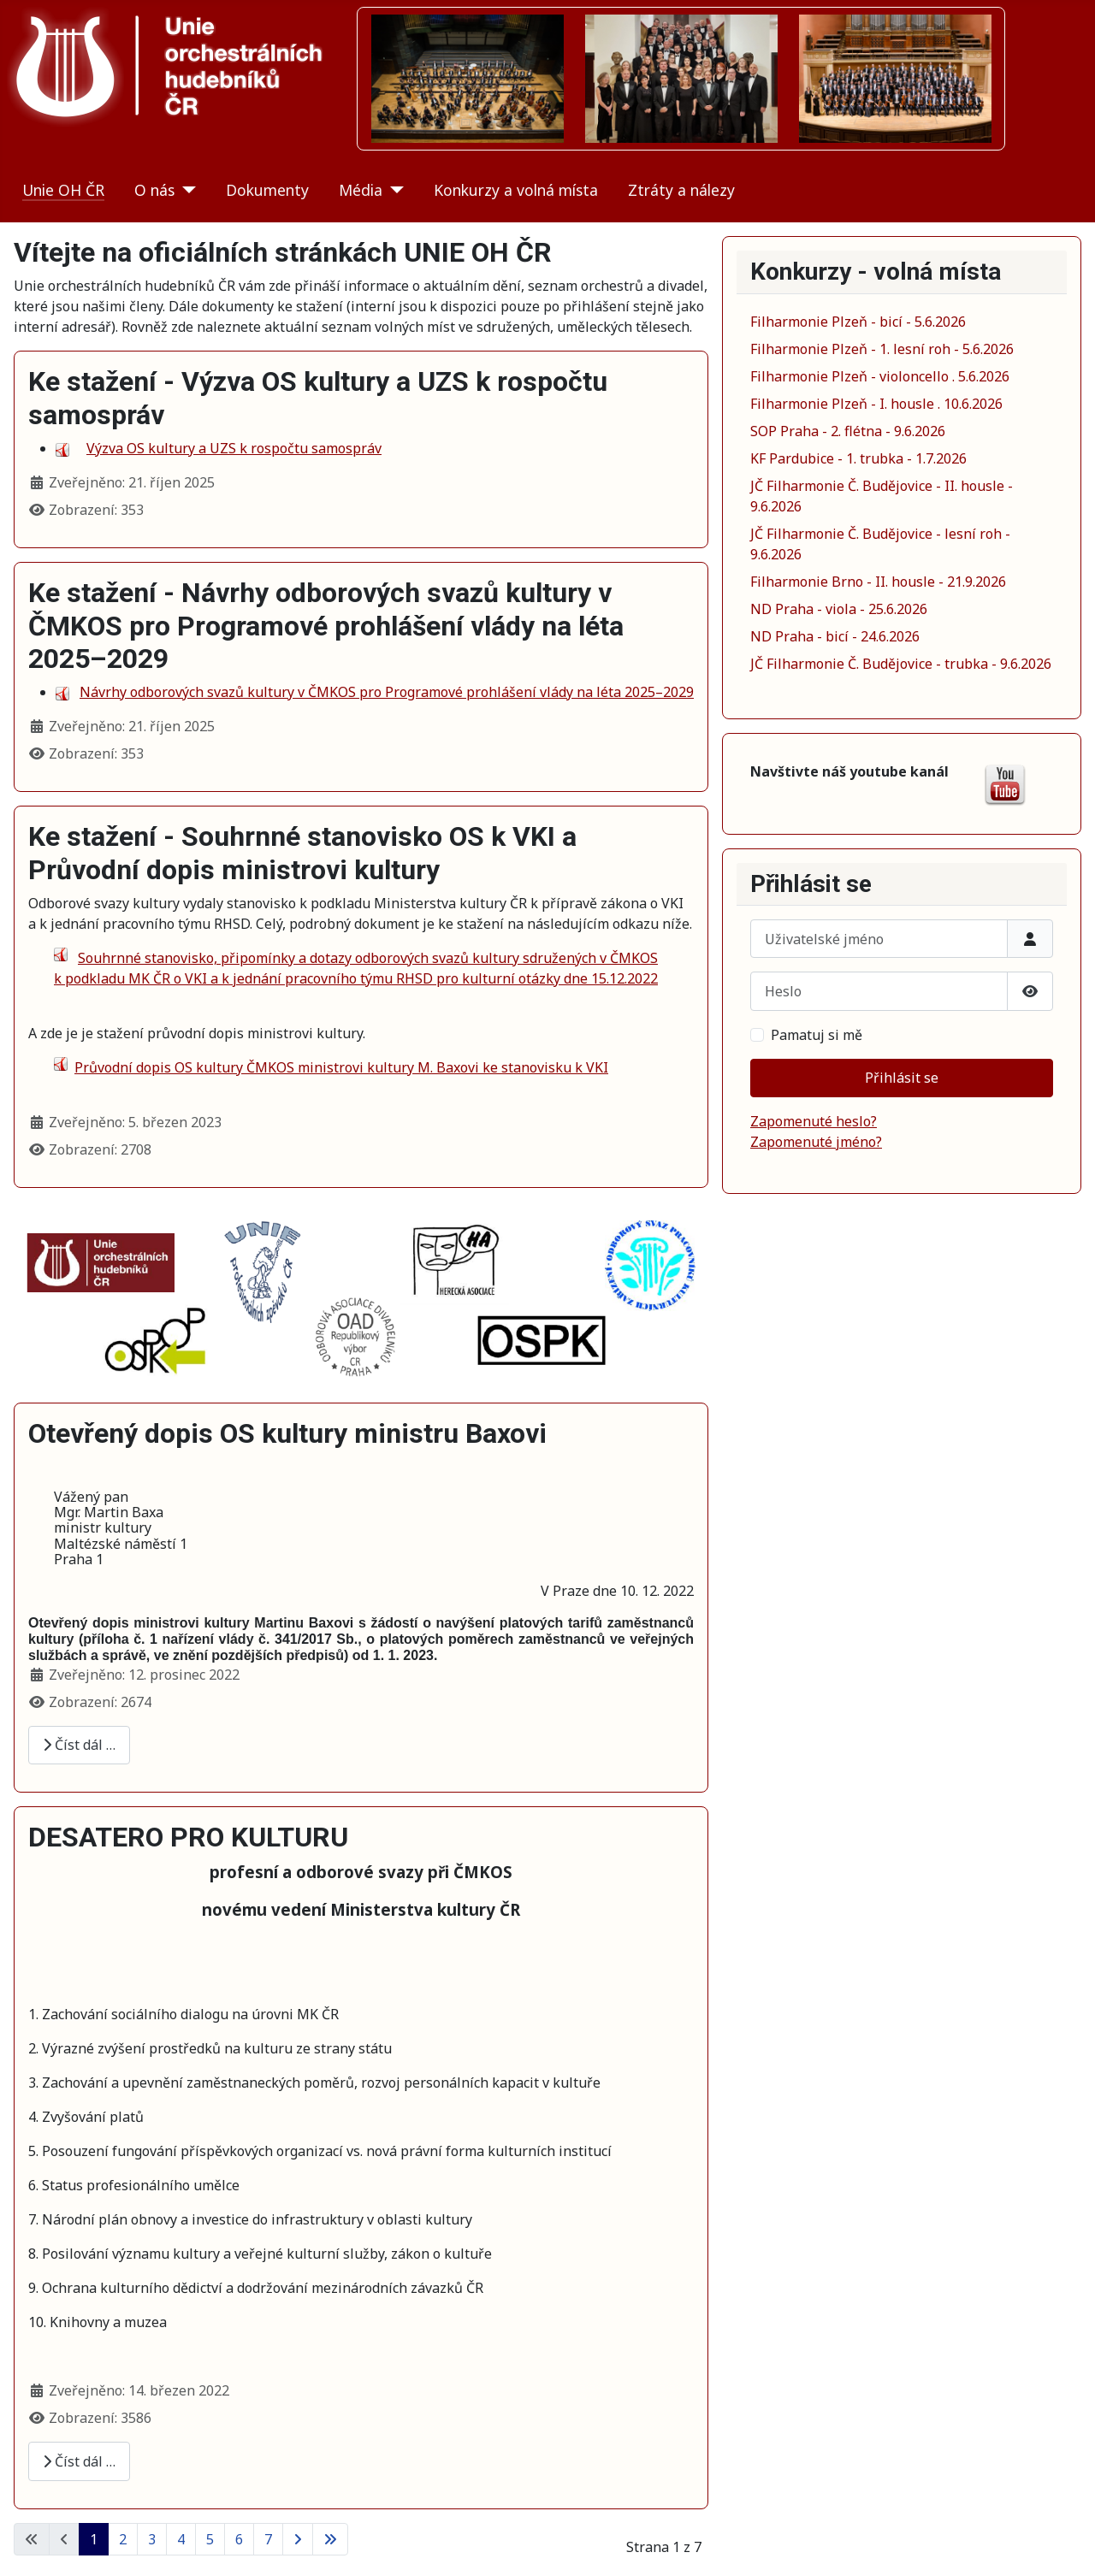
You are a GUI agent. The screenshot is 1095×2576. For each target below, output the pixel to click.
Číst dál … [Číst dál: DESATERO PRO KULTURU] (79, 2461)
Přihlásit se (901, 1077)
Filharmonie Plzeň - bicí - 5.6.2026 (858, 321)
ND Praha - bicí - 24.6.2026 (835, 636)
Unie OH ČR (63, 190)
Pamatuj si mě (816, 1034)
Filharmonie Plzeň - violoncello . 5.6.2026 (879, 376)
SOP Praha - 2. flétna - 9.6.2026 (847, 431)
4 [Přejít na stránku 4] (181, 2539)
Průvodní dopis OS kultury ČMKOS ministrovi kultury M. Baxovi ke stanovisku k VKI (341, 1067)
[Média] (393, 190)
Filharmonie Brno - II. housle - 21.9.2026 (878, 581)
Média (360, 190)
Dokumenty (267, 190)
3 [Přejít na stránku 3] (152, 2539)
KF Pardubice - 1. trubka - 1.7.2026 (858, 458)
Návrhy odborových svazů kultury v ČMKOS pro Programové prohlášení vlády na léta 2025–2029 (387, 691)
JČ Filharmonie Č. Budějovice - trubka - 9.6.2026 (900, 663)
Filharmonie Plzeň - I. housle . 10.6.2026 (876, 403)
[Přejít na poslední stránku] (330, 2539)
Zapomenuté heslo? (813, 1121)
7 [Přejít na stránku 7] (268, 2539)
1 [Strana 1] (94, 2539)
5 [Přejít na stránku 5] (210, 2539)
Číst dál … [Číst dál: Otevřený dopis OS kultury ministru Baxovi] (79, 1744)
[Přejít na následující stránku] (297, 2539)
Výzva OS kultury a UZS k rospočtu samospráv (234, 448)
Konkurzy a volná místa (516, 190)
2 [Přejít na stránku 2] (123, 2539)
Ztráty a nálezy (681, 190)
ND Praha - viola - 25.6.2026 (838, 609)
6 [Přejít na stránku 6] (239, 2539)
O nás (154, 190)
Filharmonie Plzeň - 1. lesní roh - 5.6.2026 (882, 349)
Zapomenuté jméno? (816, 1141)
